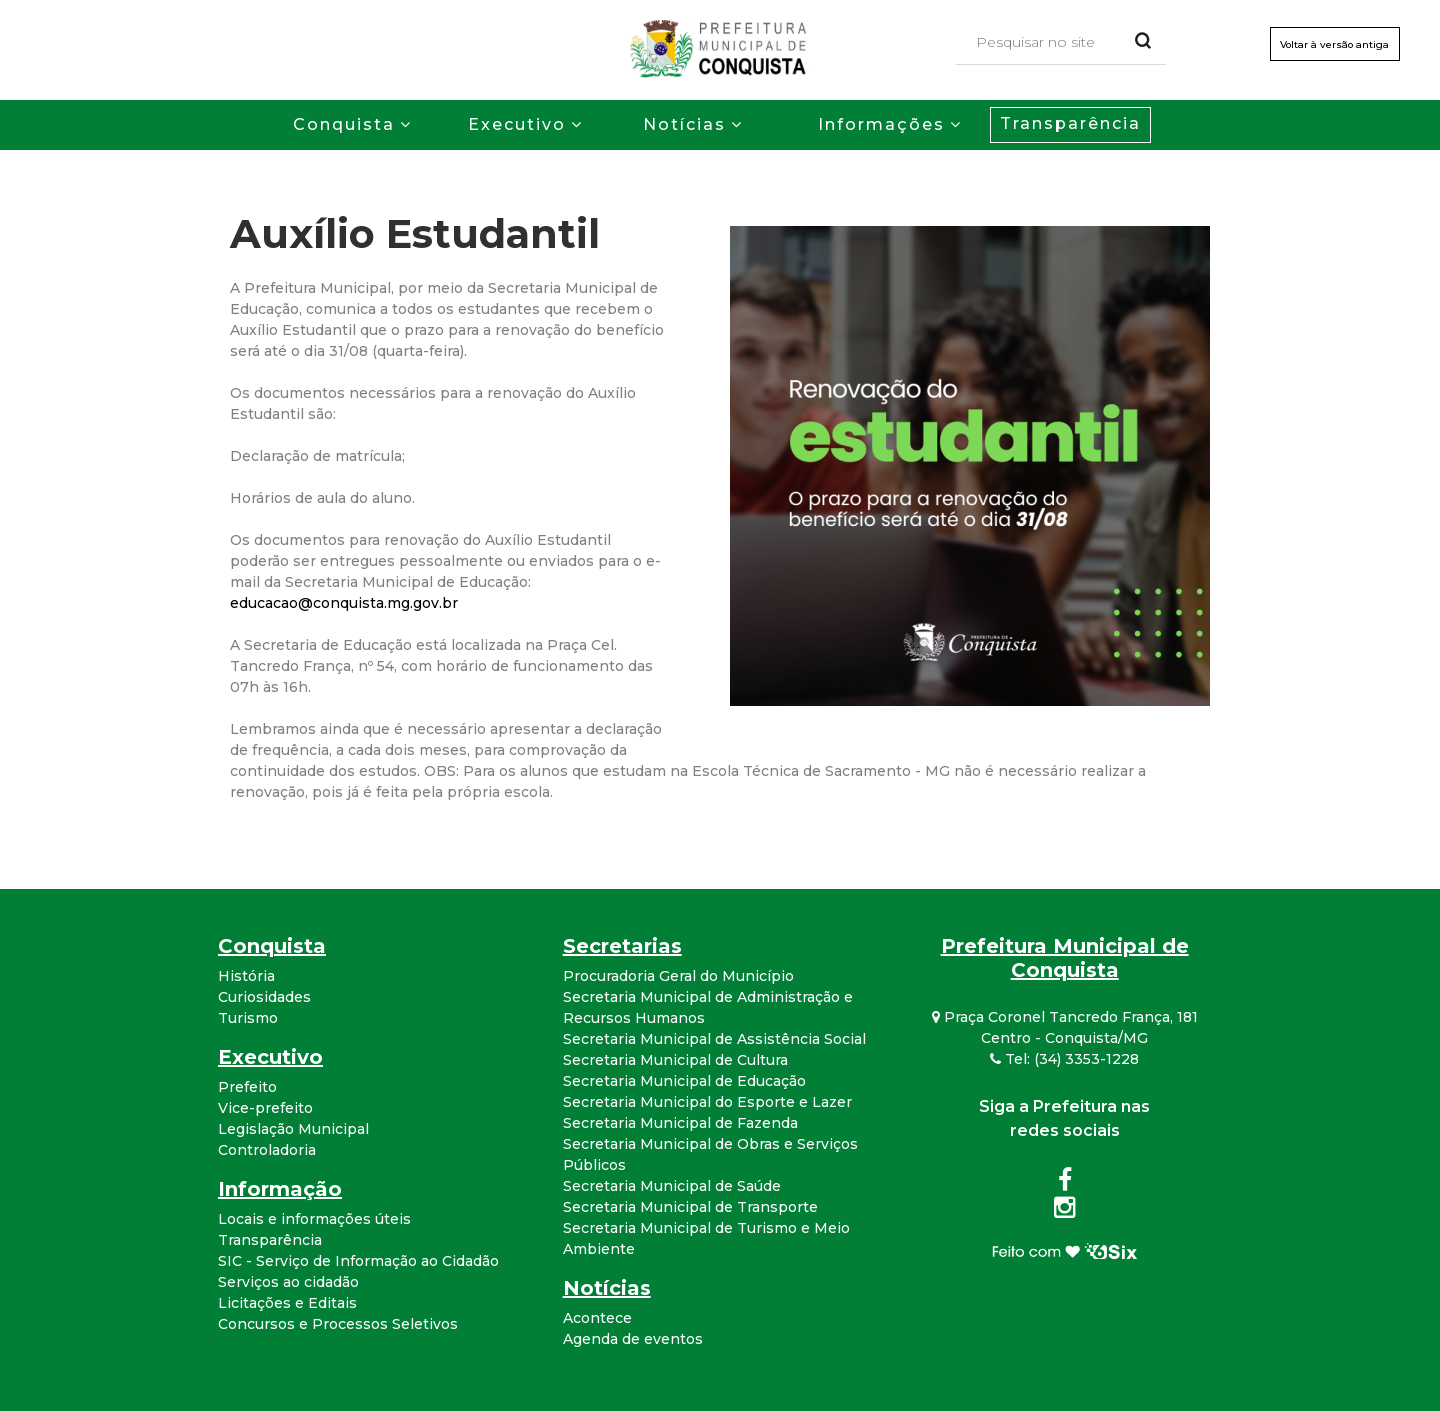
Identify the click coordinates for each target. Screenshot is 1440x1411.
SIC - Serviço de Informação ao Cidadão (358, 1261)
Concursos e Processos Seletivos (338, 1324)
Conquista (344, 124)
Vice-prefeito (265, 1108)
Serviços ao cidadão (288, 1282)
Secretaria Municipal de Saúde (672, 1186)
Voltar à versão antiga (1333, 44)
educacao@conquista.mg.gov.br (344, 603)
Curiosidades (264, 997)
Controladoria (267, 1150)
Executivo (517, 124)
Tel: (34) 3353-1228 (1064, 1059)
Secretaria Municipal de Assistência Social (714, 1039)
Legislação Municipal (293, 1129)
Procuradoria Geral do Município (678, 976)
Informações (881, 124)
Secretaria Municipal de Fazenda (680, 1123)
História (246, 976)
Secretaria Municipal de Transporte (690, 1207)
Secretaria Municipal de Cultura (675, 1060)
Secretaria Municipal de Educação (684, 1081)
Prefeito (247, 1087)
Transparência (1070, 123)
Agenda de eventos (633, 1339)
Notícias (684, 124)
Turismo (248, 1018)
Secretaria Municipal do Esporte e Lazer (707, 1102)
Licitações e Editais (287, 1303)
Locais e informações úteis (314, 1219)
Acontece (597, 1318)
